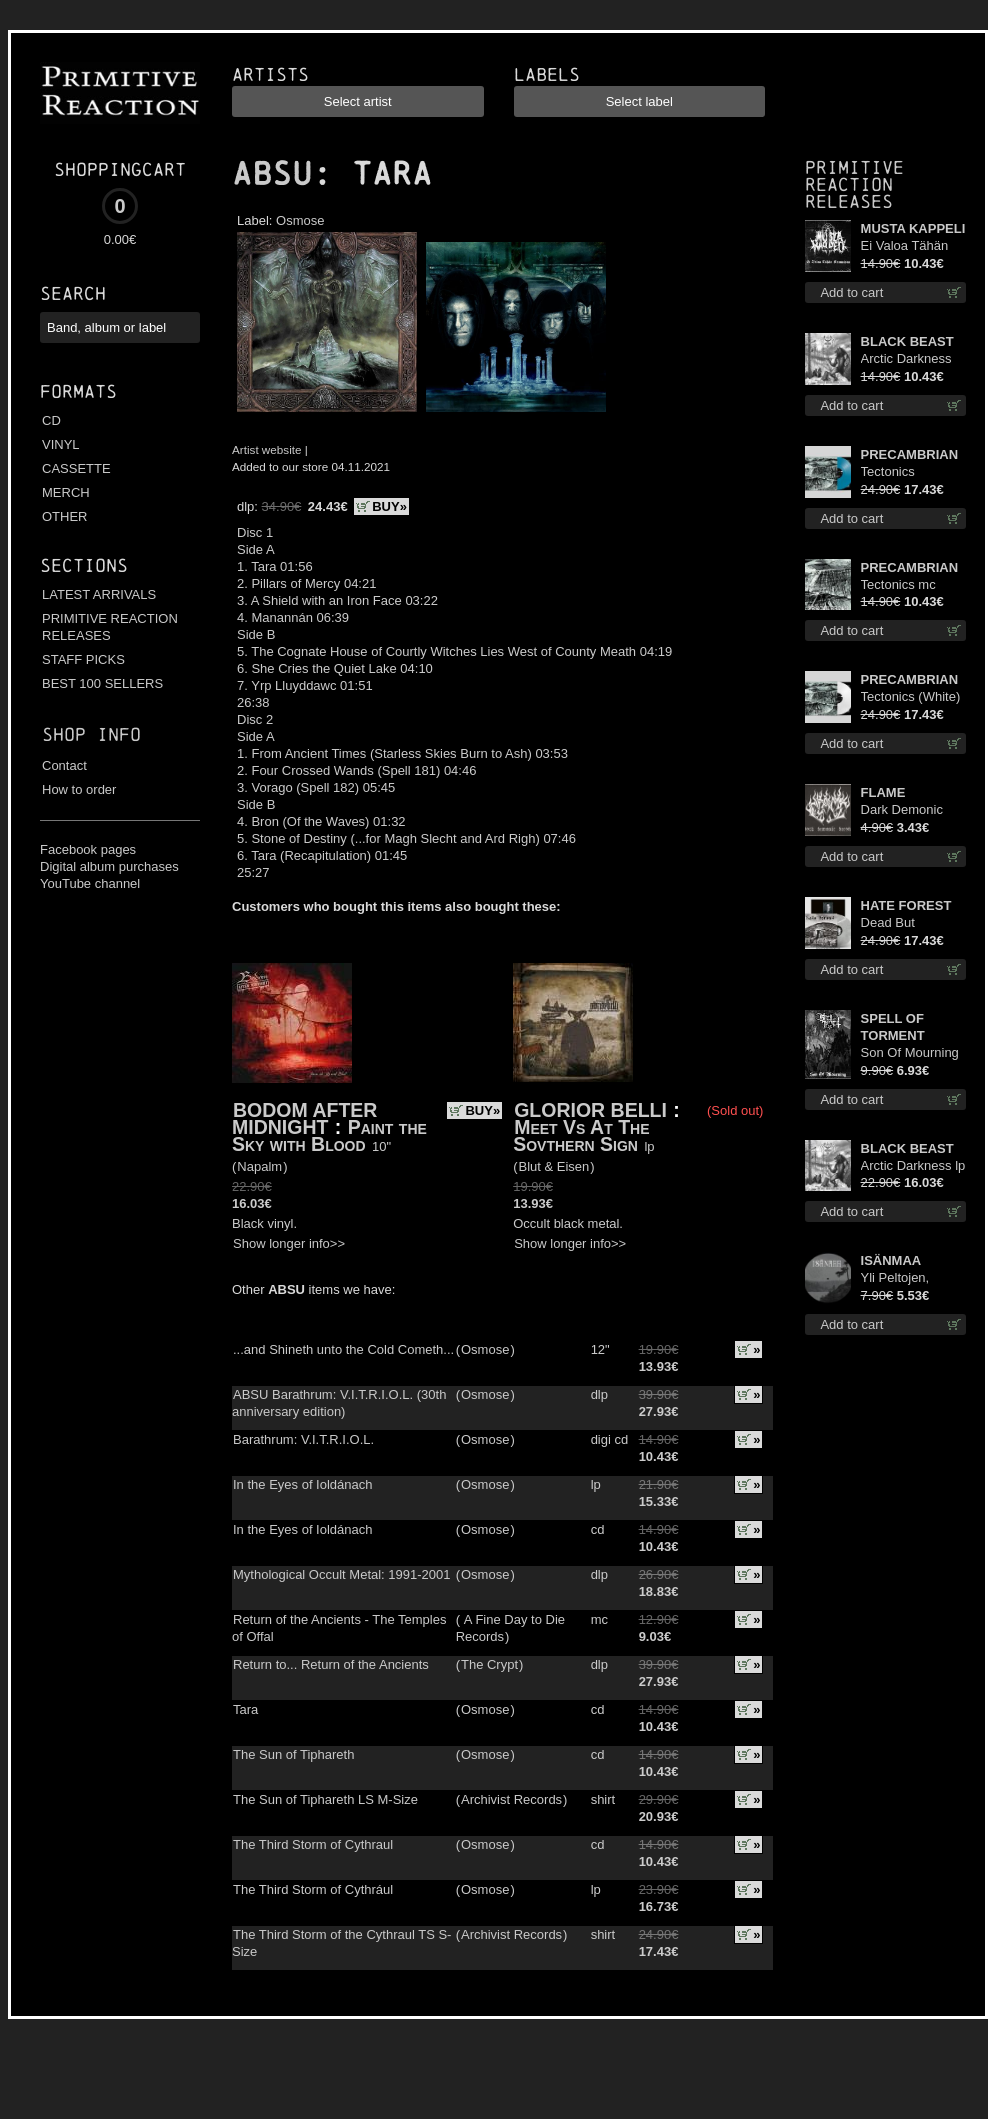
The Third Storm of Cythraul (313, 1844)
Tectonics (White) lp (911, 697)
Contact (64, 765)
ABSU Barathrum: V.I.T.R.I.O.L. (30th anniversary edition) (339, 1403)
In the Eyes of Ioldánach (302, 1484)
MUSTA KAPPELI (913, 228)
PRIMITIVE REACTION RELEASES (110, 627)
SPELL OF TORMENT (893, 1027)
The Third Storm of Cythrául (313, 1889)
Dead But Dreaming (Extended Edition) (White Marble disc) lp (903, 923)
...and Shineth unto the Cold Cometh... (343, 1349)
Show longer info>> (289, 1243)
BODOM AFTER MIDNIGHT (304, 1118)
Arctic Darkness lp (913, 1165)
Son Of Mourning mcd (910, 1053)
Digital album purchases (109, 866)
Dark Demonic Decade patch (902, 810)
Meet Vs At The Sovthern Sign (581, 1135)
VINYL (61, 444)
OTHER (65, 516)
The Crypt (489, 1664)
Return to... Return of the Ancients (331, 1664)
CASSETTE (76, 468)
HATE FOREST (906, 905)
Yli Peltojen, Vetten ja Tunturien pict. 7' (908, 1278)
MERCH (66, 492)
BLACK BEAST (907, 341)
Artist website (267, 449)
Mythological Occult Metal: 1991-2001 (342, 1574)
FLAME (883, 792)
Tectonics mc (898, 584)
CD (51, 420)
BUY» (389, 506)
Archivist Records (511, 1799)
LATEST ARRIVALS (99, 594)
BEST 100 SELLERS (102, 683)
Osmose (300, 220)
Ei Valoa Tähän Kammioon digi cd (912, 246)
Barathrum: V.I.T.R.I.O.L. (303, 1439)
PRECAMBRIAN (910, 454)
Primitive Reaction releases (854, 184)
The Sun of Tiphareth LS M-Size (325, 1799)
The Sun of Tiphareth (293, 1754)
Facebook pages (88, 849)
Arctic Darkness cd (906, 359)
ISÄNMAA (891, 1260)
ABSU (272, 174)
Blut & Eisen (554, 1166)
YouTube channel (90, 883)
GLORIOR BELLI (590, 1110)
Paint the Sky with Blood (329, 1135)
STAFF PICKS (83, 659)
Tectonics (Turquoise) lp (901, 472)
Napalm (259, 1166)
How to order (79, 789)
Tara (245, 1709)
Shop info (91, 734)
